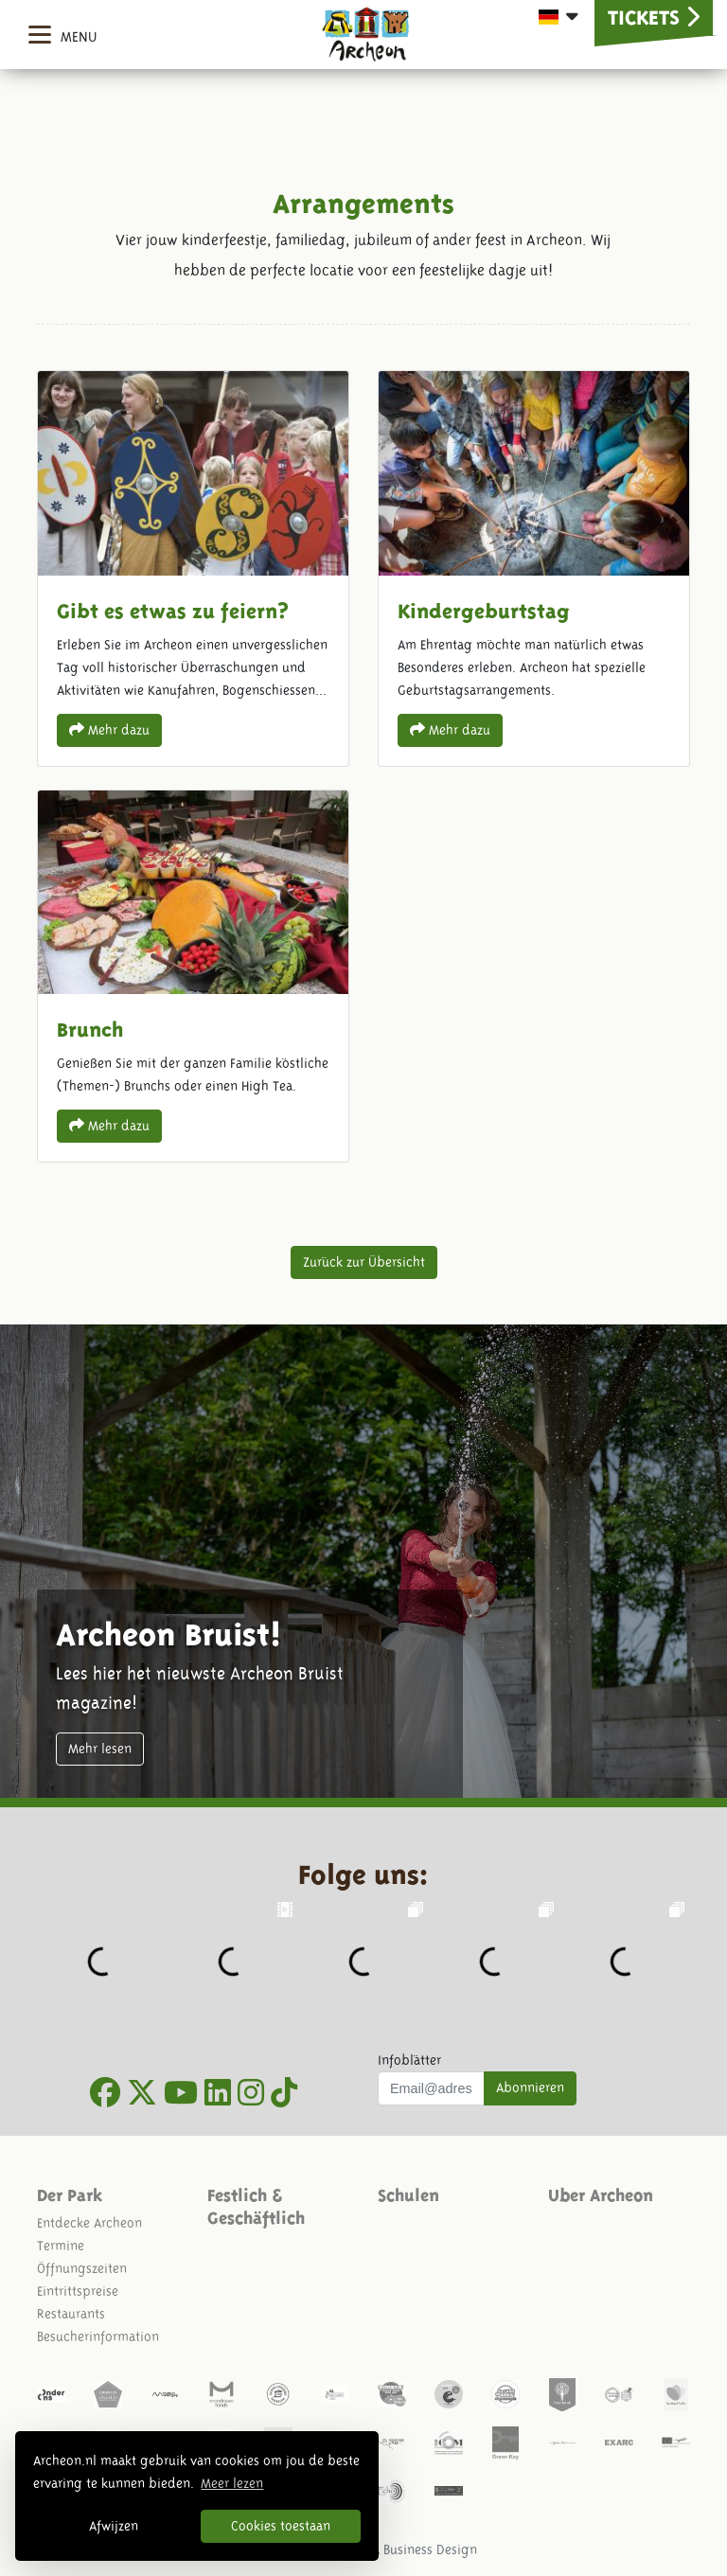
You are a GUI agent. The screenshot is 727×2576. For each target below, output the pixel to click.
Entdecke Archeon (89, 2222)
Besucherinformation (98, 2336)
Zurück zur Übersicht (364, 1262)
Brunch (193, 976)
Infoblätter (409, 2060)
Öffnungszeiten (82, 2268)
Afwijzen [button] (113, 2525)
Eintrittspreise (77, 2291)
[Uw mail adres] (431, 2088)
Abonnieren (530, 2087)
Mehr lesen (100, 1748)
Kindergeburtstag (534, 568)
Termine (60, 2245)
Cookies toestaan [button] (280, 2525)
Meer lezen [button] (232, 2483)
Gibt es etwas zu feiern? (193, 568)
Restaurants (71, 2313)
